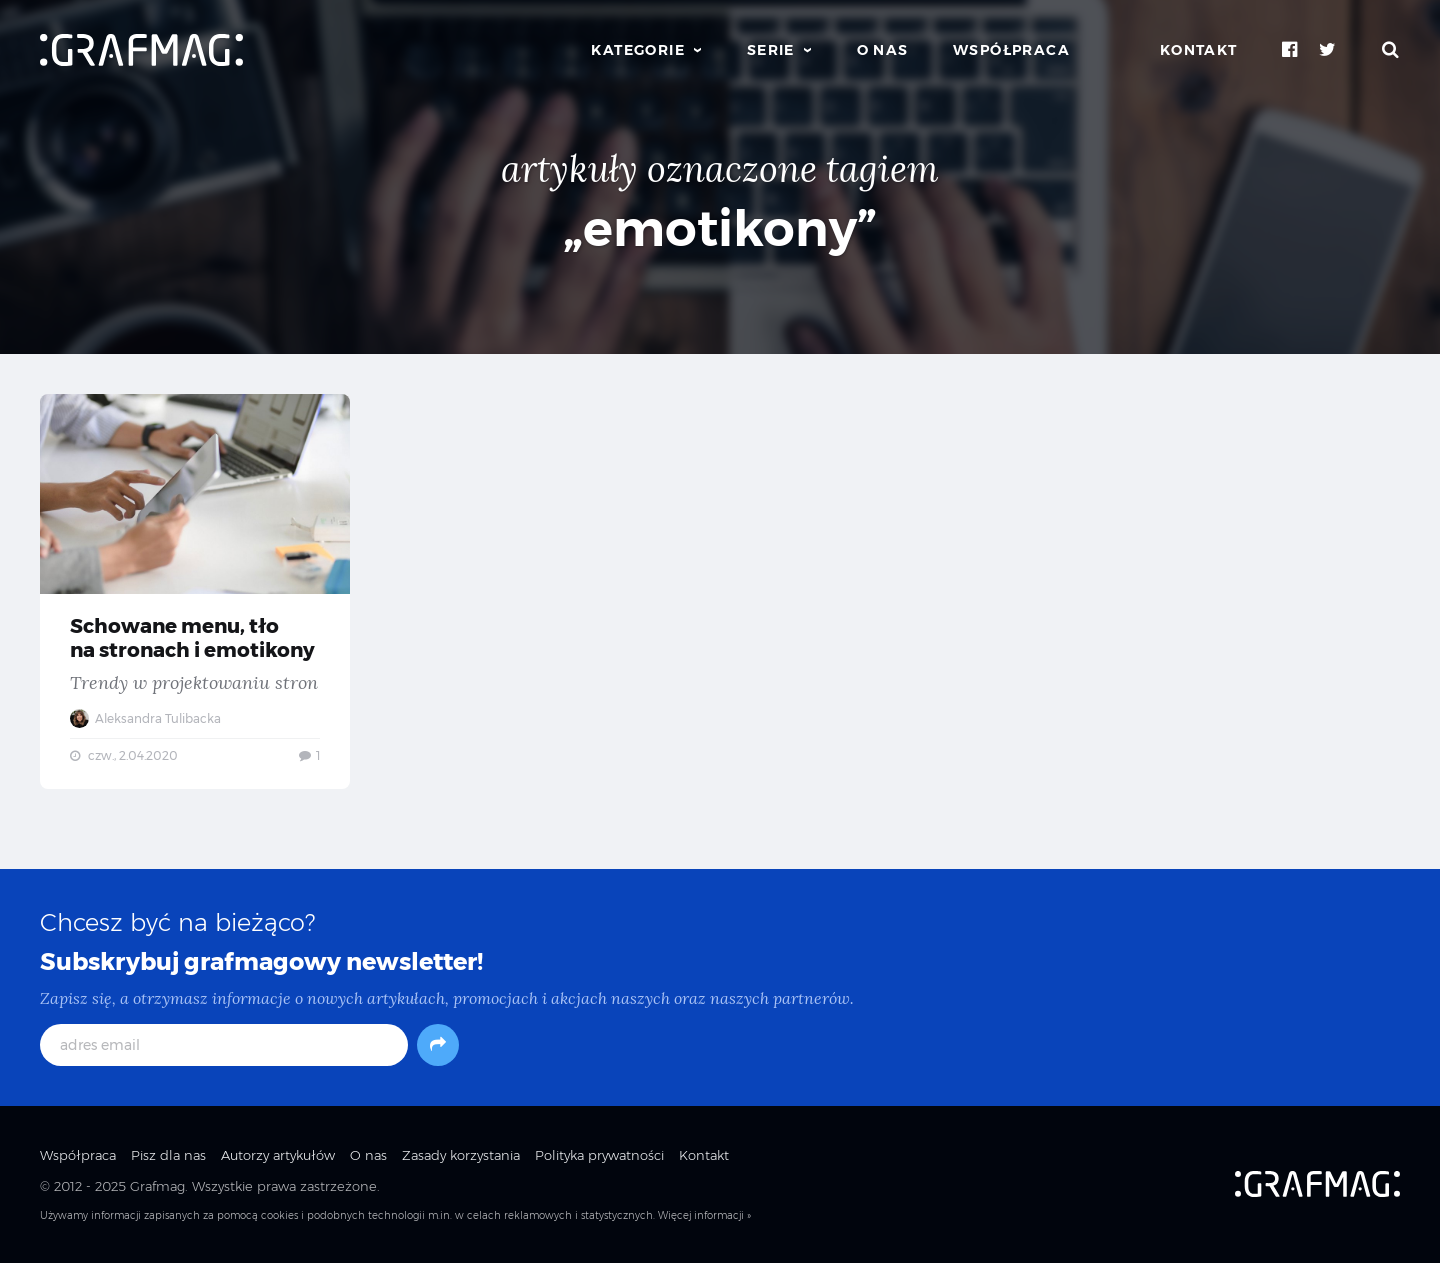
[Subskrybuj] (438, 1045)
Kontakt (1199, 50)
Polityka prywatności (599, 1155)
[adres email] (224, 1045)
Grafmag (157, 1186)
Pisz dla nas (168, 1155)
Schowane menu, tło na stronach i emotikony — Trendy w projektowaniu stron (195, 592)
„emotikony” (720, 228)
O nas (883, 50)
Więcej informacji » (704, 1215)
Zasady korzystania (461, 1155)
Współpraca (1011, 50)
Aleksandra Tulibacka (145, 718)
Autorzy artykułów (278, 1155)
